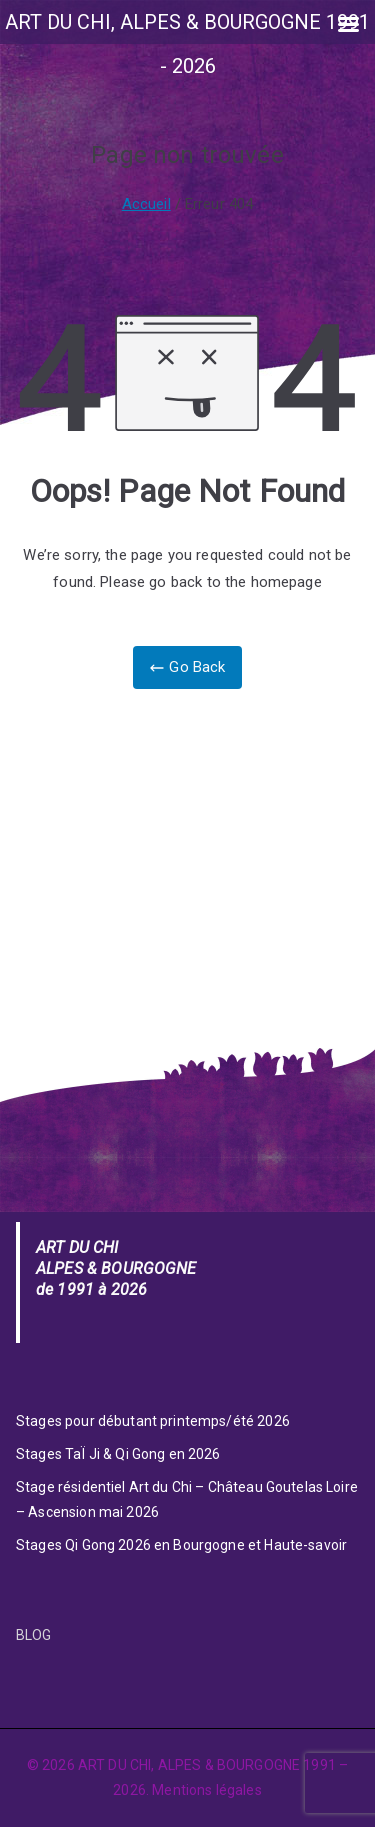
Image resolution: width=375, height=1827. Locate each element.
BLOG (34, 1635)
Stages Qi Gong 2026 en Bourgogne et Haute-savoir (181, 1545)
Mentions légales (206, 1790)
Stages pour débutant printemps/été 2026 (153, 1421)
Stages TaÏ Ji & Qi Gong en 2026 (118, 1454)
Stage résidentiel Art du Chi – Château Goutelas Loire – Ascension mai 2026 (187, 1499)
